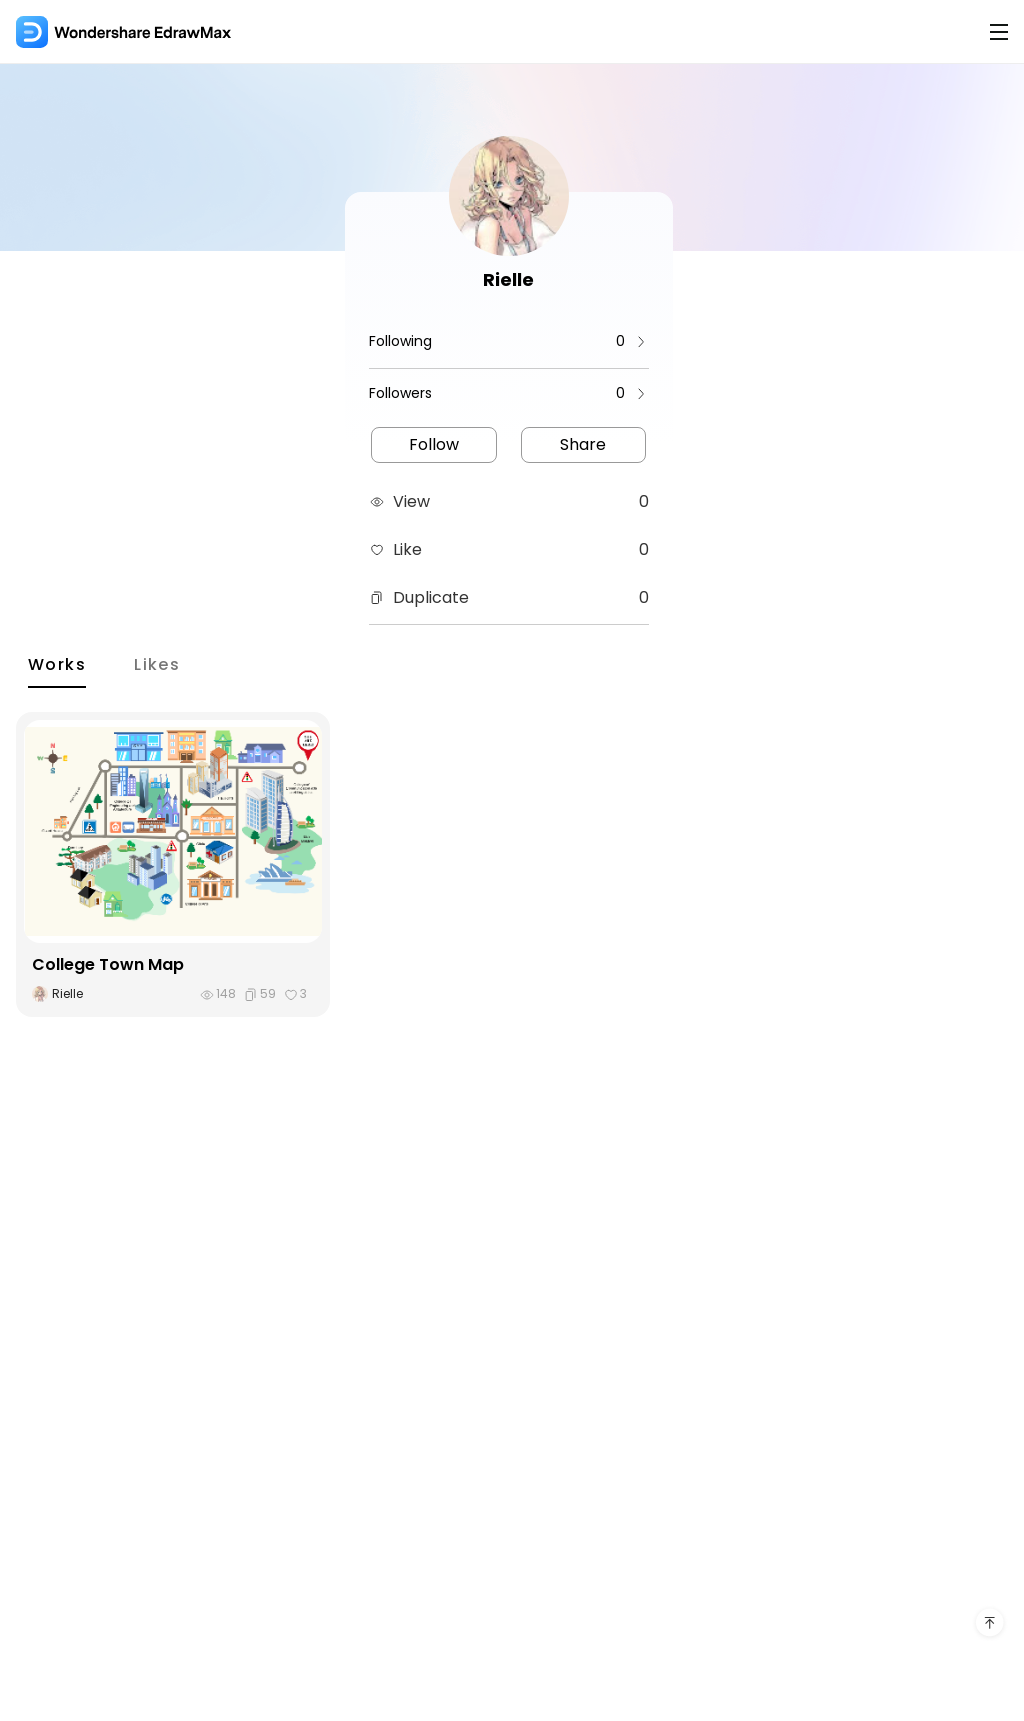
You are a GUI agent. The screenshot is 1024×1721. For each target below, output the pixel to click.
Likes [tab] (157, 664)
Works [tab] (57, 664)
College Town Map (108, 964)
